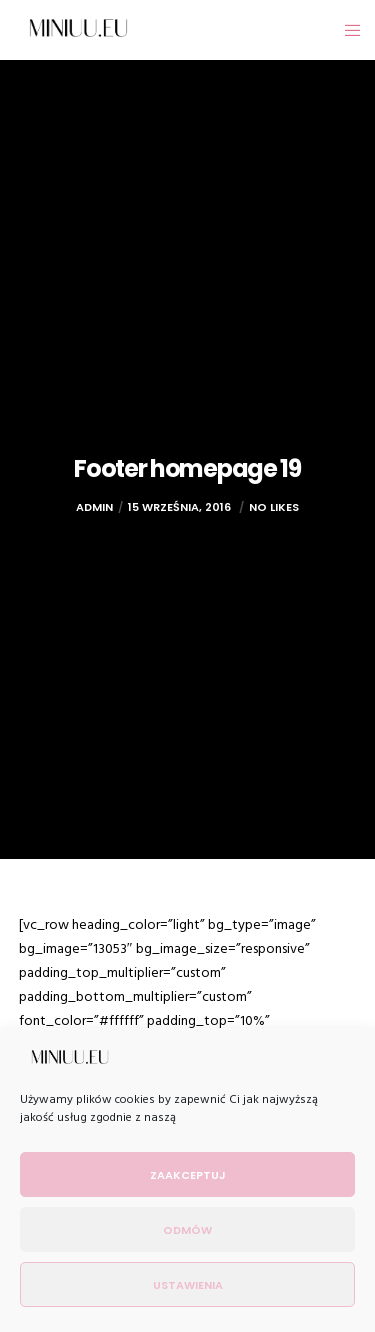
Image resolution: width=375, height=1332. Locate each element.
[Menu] (346, 30)
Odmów (187, 1230)
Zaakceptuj (188, 1175)
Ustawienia (188, 1285)
